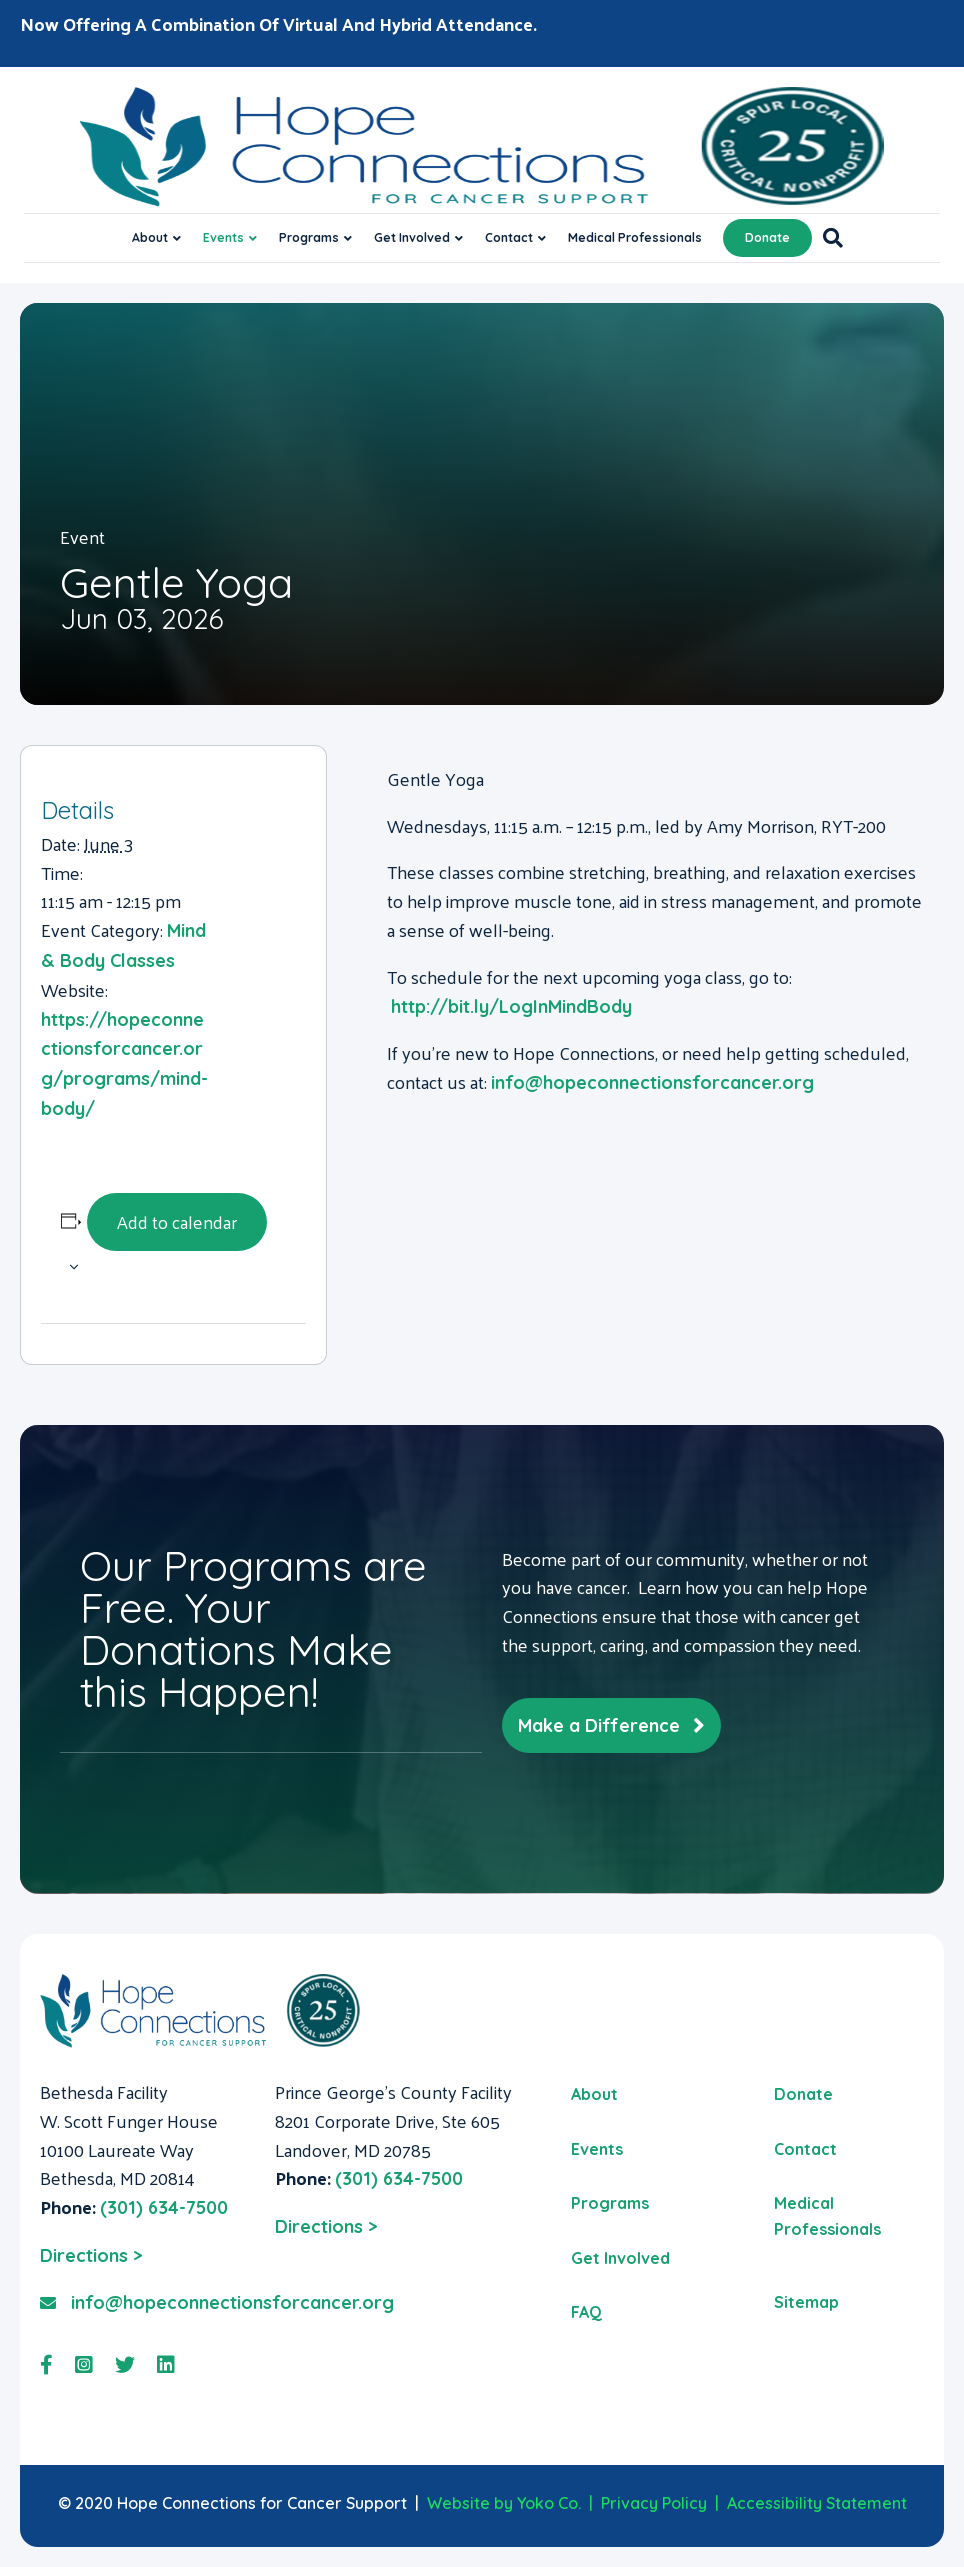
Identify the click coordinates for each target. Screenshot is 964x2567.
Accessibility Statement (817, 2503)
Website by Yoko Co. (504, 2503)
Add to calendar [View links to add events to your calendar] (177, 1221)
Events (223, 237)
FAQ (586, 2312)
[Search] (827, 238)
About (150, 237)
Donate (767, 237)
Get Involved (412, 237)
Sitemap (806, 2302)
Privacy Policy (654, 2503)
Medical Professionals (635, 237)
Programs (309, 237)
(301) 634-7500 (164, 2207)
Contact (509, 237)
